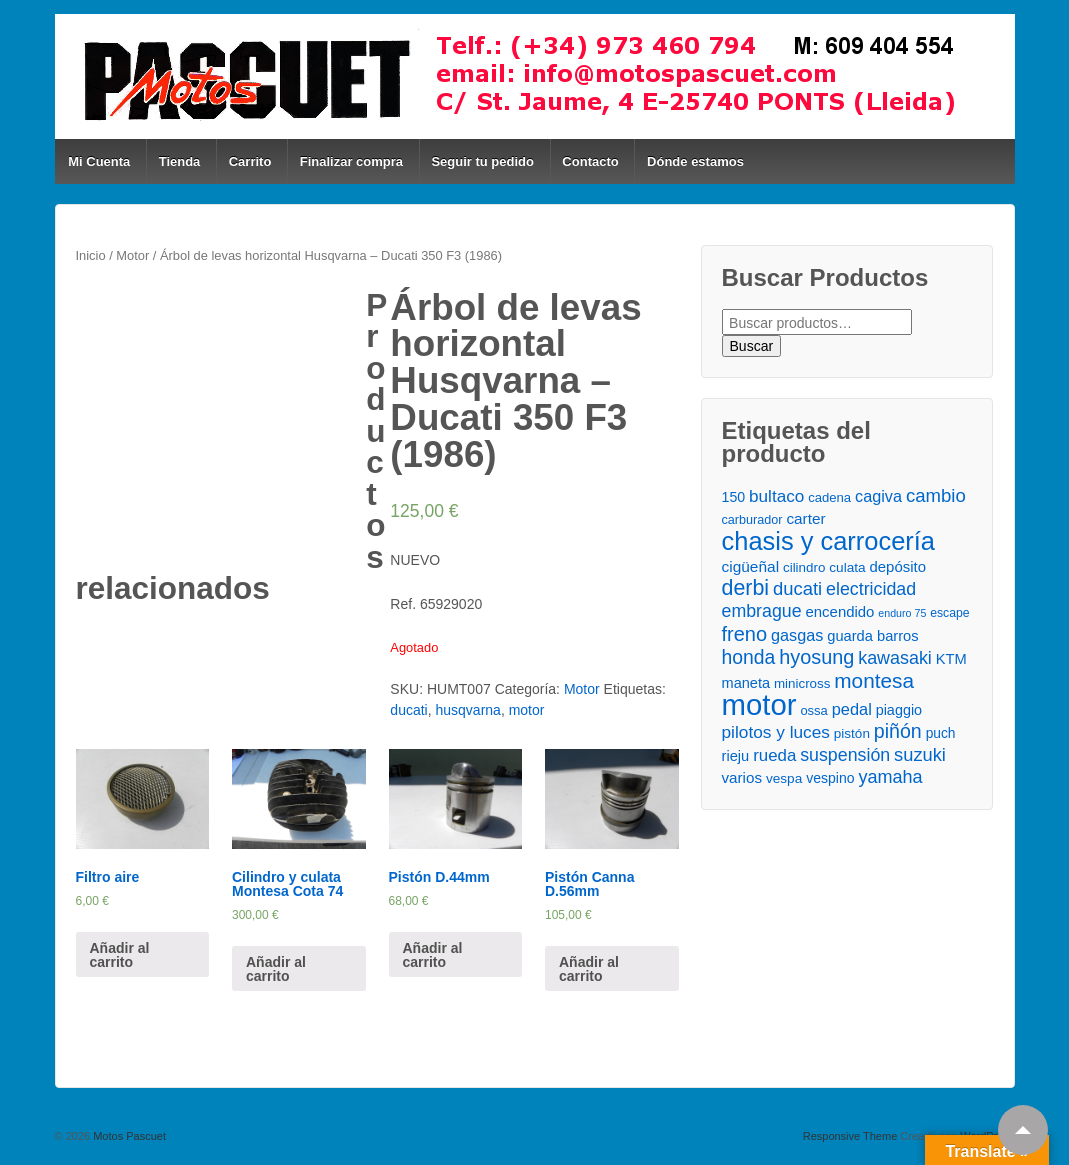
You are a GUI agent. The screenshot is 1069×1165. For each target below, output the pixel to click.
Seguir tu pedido (482, 161)
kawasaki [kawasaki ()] (895, 658)
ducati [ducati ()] (797, 588)
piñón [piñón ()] (898, 731)
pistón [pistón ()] (852, 733)
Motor (132, 255)
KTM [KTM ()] (951, 659)
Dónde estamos (695, 161)
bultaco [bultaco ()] (776, 496)
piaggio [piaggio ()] (899, 710)
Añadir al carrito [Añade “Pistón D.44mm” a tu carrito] (433, 955)
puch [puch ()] (941, 733)
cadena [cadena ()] (829, 497)
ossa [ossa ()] (813, 710)
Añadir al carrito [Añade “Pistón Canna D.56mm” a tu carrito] (589, 969)
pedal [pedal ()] (852, 709)
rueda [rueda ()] (774, 755)
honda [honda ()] (749, 657)
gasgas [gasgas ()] (797, 635)
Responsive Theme (850, 1136)
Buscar (752, 346)
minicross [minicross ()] (802, 683)
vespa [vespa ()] (784, 778)
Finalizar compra (351, 161)
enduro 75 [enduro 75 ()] (902, 613)
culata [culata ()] (847, 567)
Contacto (590, 161)
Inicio (91, 255)
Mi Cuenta (99, 161)
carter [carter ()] (805, 518)
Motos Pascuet (128, 1136)
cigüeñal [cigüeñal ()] (751, 566)
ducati (408, 710)
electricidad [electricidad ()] (871, 589)
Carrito (250, 161)
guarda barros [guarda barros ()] (872, 636)
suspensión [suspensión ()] (845, 755)
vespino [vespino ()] (830, 778)
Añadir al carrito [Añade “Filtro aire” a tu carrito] (120, 955)
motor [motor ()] (759, 704)
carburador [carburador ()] (752, 520)
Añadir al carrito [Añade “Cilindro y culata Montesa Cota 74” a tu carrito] (276, 969)
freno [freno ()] (745, 634)
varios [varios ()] (742, 777)
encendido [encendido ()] (839, 611)
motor (527, 710)
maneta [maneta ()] (746, 683)
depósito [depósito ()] (898, 566)
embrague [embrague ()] (762, 611)
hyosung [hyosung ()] (816, 657)
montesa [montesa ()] (874, 680)
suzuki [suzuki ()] (920, 754)
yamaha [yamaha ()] (890, 777)
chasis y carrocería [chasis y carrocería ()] (828, 541)
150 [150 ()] (734, 497)
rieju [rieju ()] (736, 756)
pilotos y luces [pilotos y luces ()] (776, 732)
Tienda (180, 161)
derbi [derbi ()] (746, 588)
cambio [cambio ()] (936, 495)
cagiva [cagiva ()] (878, 496)
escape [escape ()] (949, 613)
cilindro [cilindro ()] (804, 567)
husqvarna (468, 710)
